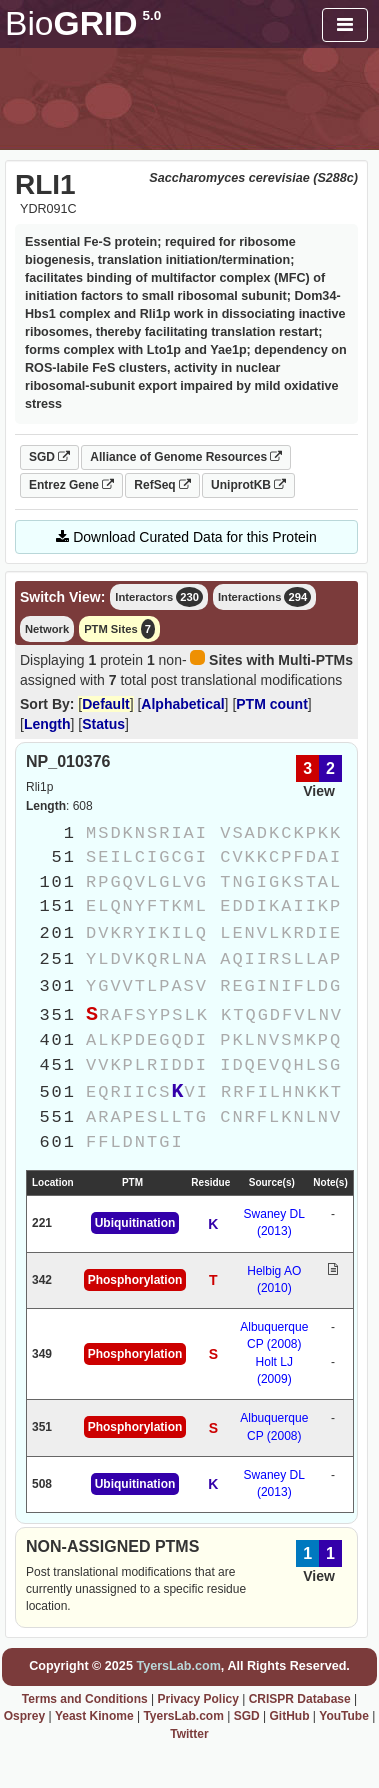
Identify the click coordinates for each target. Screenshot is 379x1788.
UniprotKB (248, 485)
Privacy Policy (197, 1699)
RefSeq (162, 485)
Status (103, 724)
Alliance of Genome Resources (186, 457)
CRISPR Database (300, 1699)
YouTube (344, 1716)
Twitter (189, 1734)
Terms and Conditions (85, 1699)
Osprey (24, 1716)
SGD (49, 457)
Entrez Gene (71, 485)
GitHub (289, 1716)
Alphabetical (182, 704)
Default (105, 704)
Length (47, 724)
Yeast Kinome (94, 1716)
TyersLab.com (178, 1666)
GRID (83, 23)
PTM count (272, 704)
